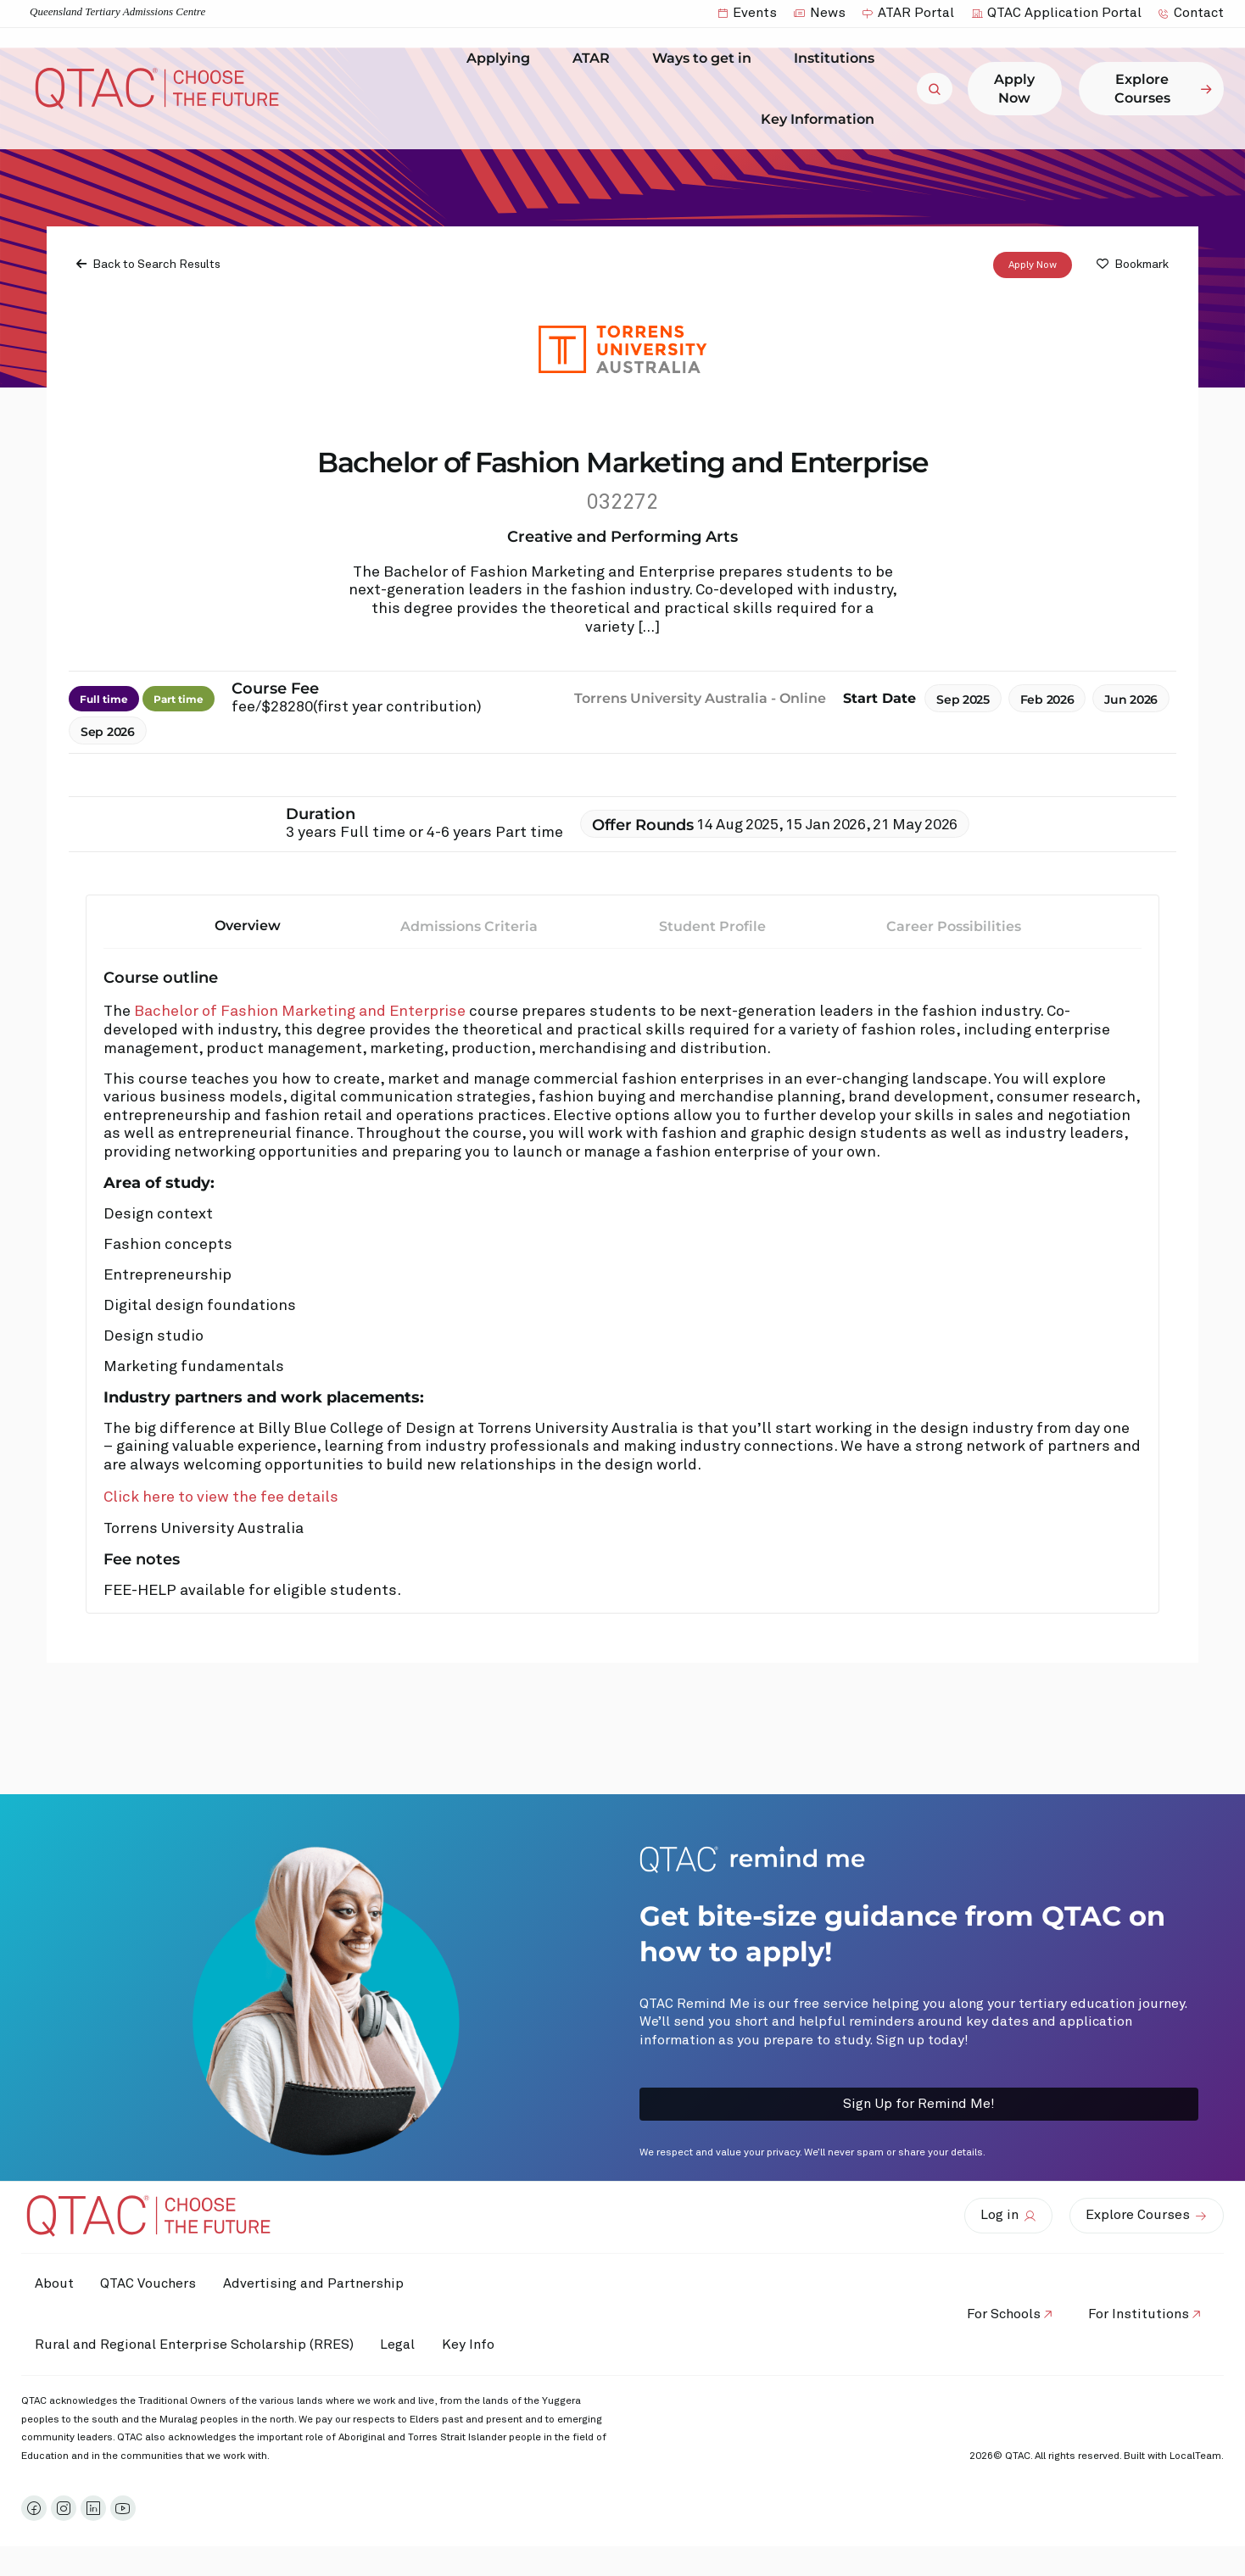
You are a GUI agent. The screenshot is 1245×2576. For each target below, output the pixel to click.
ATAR (595, 58)
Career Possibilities (953, 926)
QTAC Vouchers (159, 2283)
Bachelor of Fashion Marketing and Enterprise (300, 1011)
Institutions (838, 58)
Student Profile (712, 926)
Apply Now (1032, 265)
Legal (408, 2344)
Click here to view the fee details (220, 1497)
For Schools (993, 2314)
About (57, 2283)
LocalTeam (1195, 2456)
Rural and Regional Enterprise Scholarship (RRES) (197, 2344)
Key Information (822, 118)
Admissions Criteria (469, 926)
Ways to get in (706, 58)
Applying (502, 58)
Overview (248, 925)
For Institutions (1135, 2314)
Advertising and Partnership (331, 2283)
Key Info (490, 2344)
